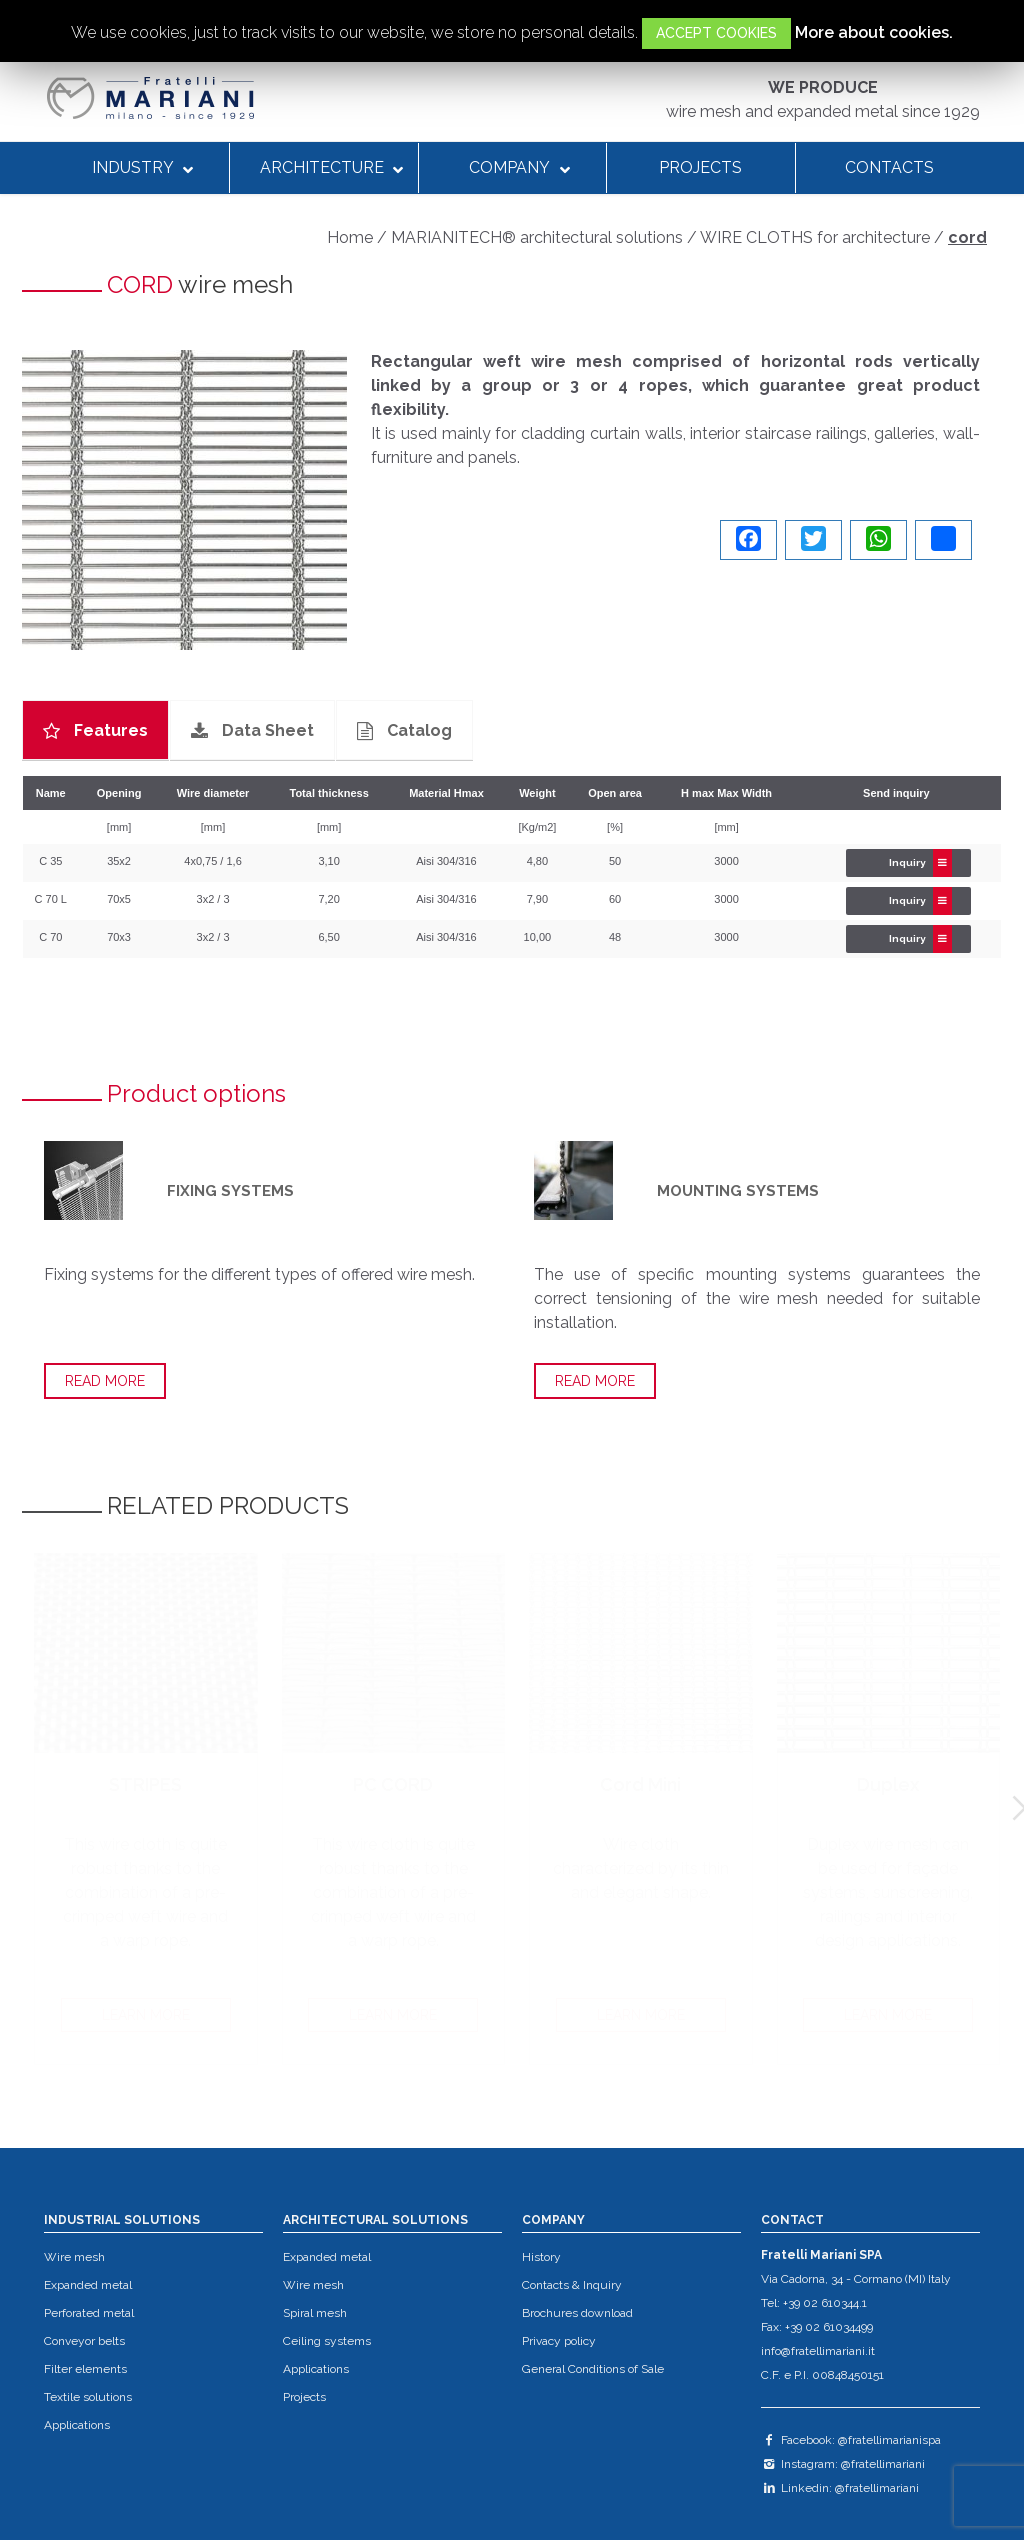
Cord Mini (640, 1784)
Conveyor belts (84, 2341)
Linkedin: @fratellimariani (840, 2488)
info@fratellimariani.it (818, 2351)
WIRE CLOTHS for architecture (815, 237)
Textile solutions (88, 2397)
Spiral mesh (315, 2313)
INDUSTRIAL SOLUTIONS (122, 2220)
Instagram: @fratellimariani (843, 2464)
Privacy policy (559, 2341)
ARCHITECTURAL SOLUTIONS (375, 2220)
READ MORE (105, 1381)
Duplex (888, 1784)
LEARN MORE (146, 2015)
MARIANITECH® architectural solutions (537, 237)
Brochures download (577, 2313)
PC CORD (393, 1784)
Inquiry (920, 863)
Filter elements (85, 2369)
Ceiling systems (327, 2341)
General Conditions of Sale (593, 2369)
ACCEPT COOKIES (716, 33)
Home (350, 237)
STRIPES (145, 1784)
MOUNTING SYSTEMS (738, 1191)
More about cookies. (874, 32)
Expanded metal (88, 2285)
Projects (304, 2397)
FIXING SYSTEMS (230, 1191)
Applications (77, 2425)
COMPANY (553, 2220)
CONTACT (792, 2220)
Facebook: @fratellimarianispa (851, 2440)
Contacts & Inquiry (572, 2285)
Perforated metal (89, 2313)
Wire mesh (74, 2257)
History (541, 2257)
